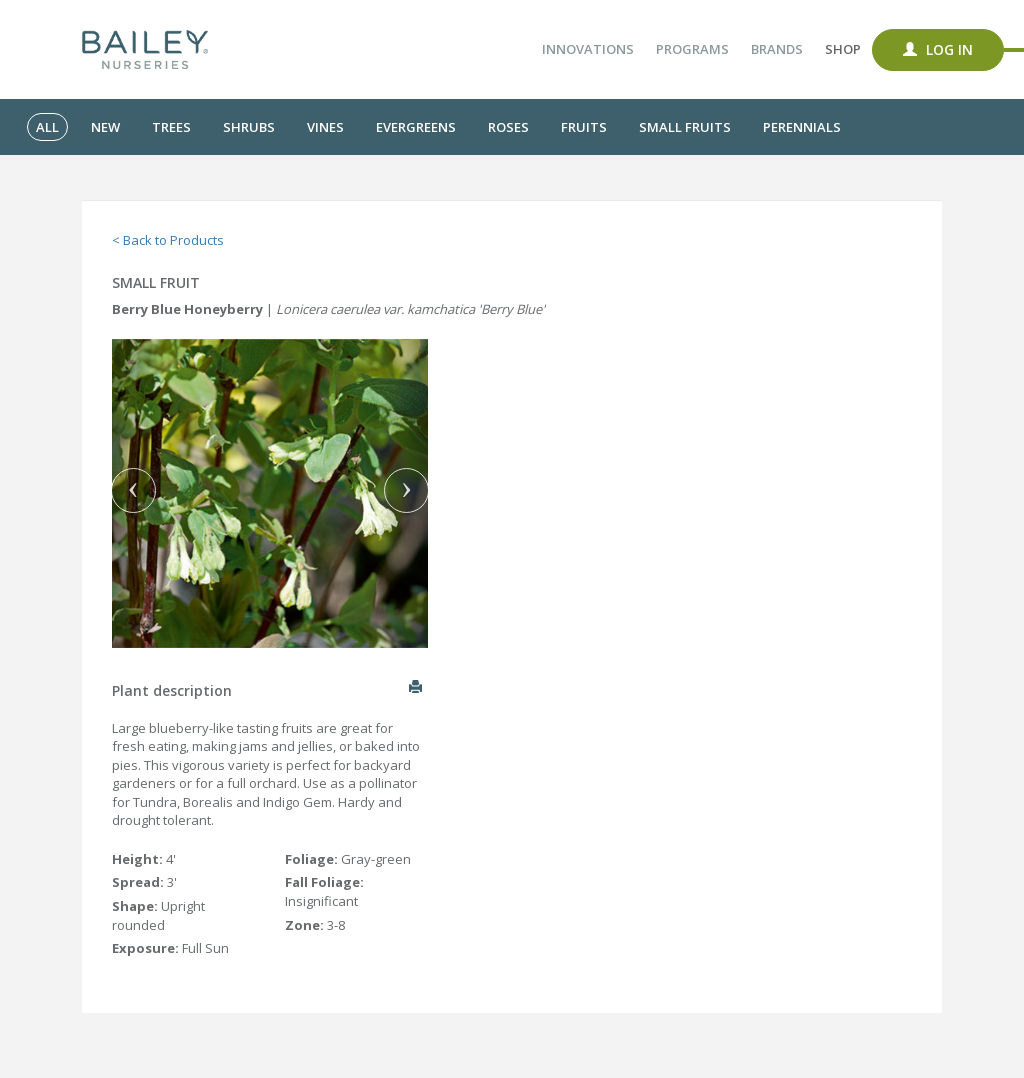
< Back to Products (168, 240)
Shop (843, 49)
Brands (777, 49)
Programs (692, 49)
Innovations (588, 49)
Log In (938, 49)
